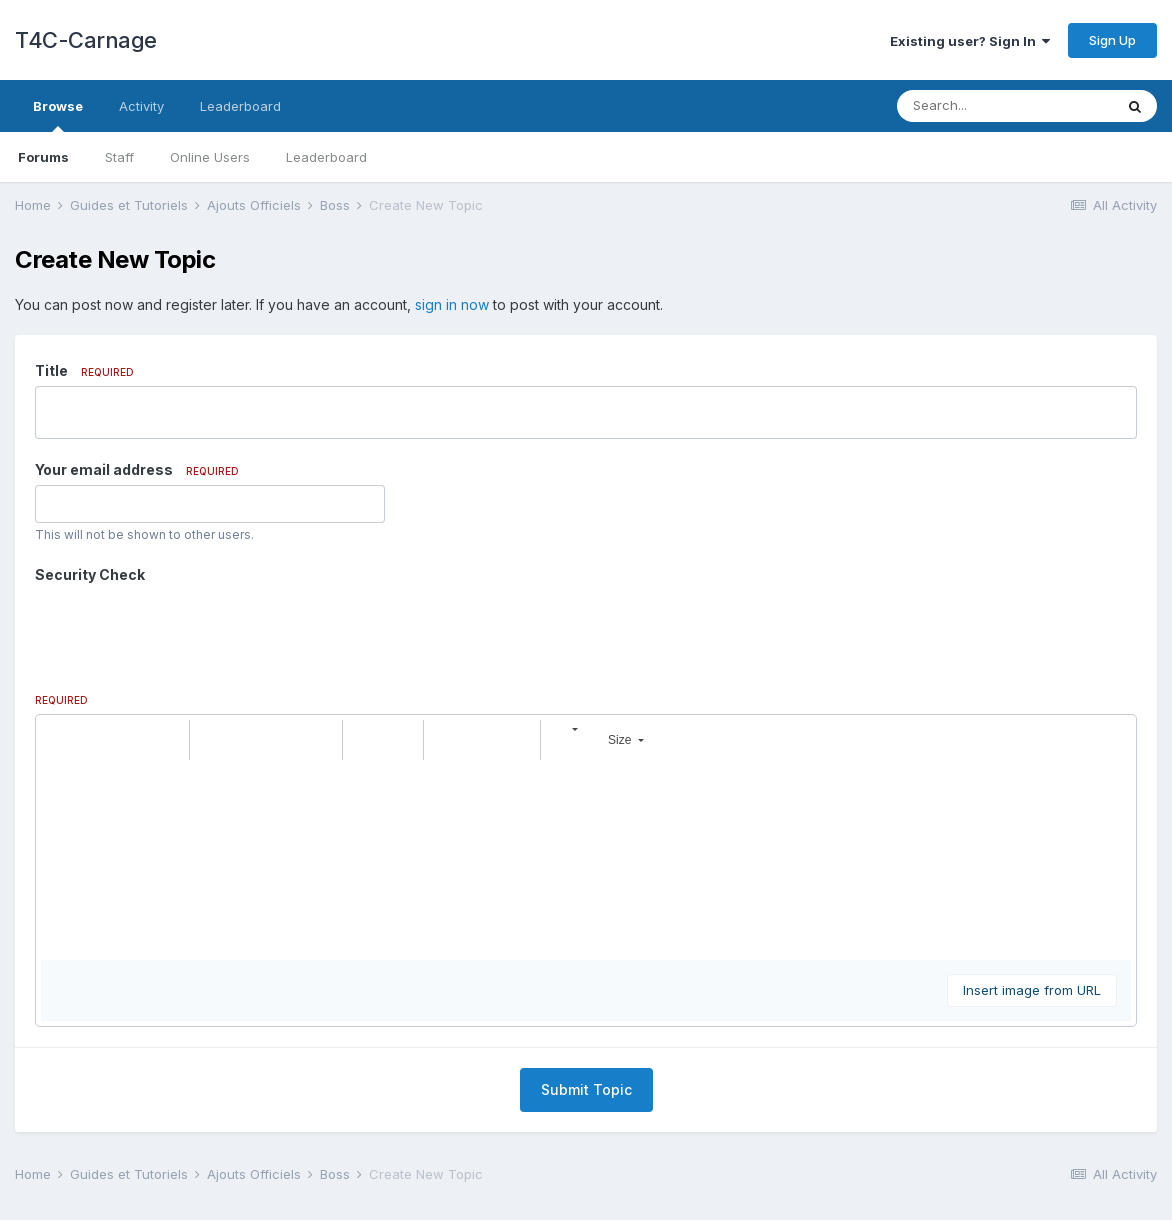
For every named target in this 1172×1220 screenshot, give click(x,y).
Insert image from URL (1032, 912)
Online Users (210, 157)
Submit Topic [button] (586, 1011)
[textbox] (586, 782)
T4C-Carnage (86, 40)
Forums (43, 157)
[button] (59, 662)
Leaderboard (326, 157)
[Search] (1005, 106)
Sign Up (1112, 40)
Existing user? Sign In (970, 41)
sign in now (452, 304)
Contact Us (586, 1147)
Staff (119, 157)
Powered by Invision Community (586, 1190)
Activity (141, 106)
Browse (58, 115)
